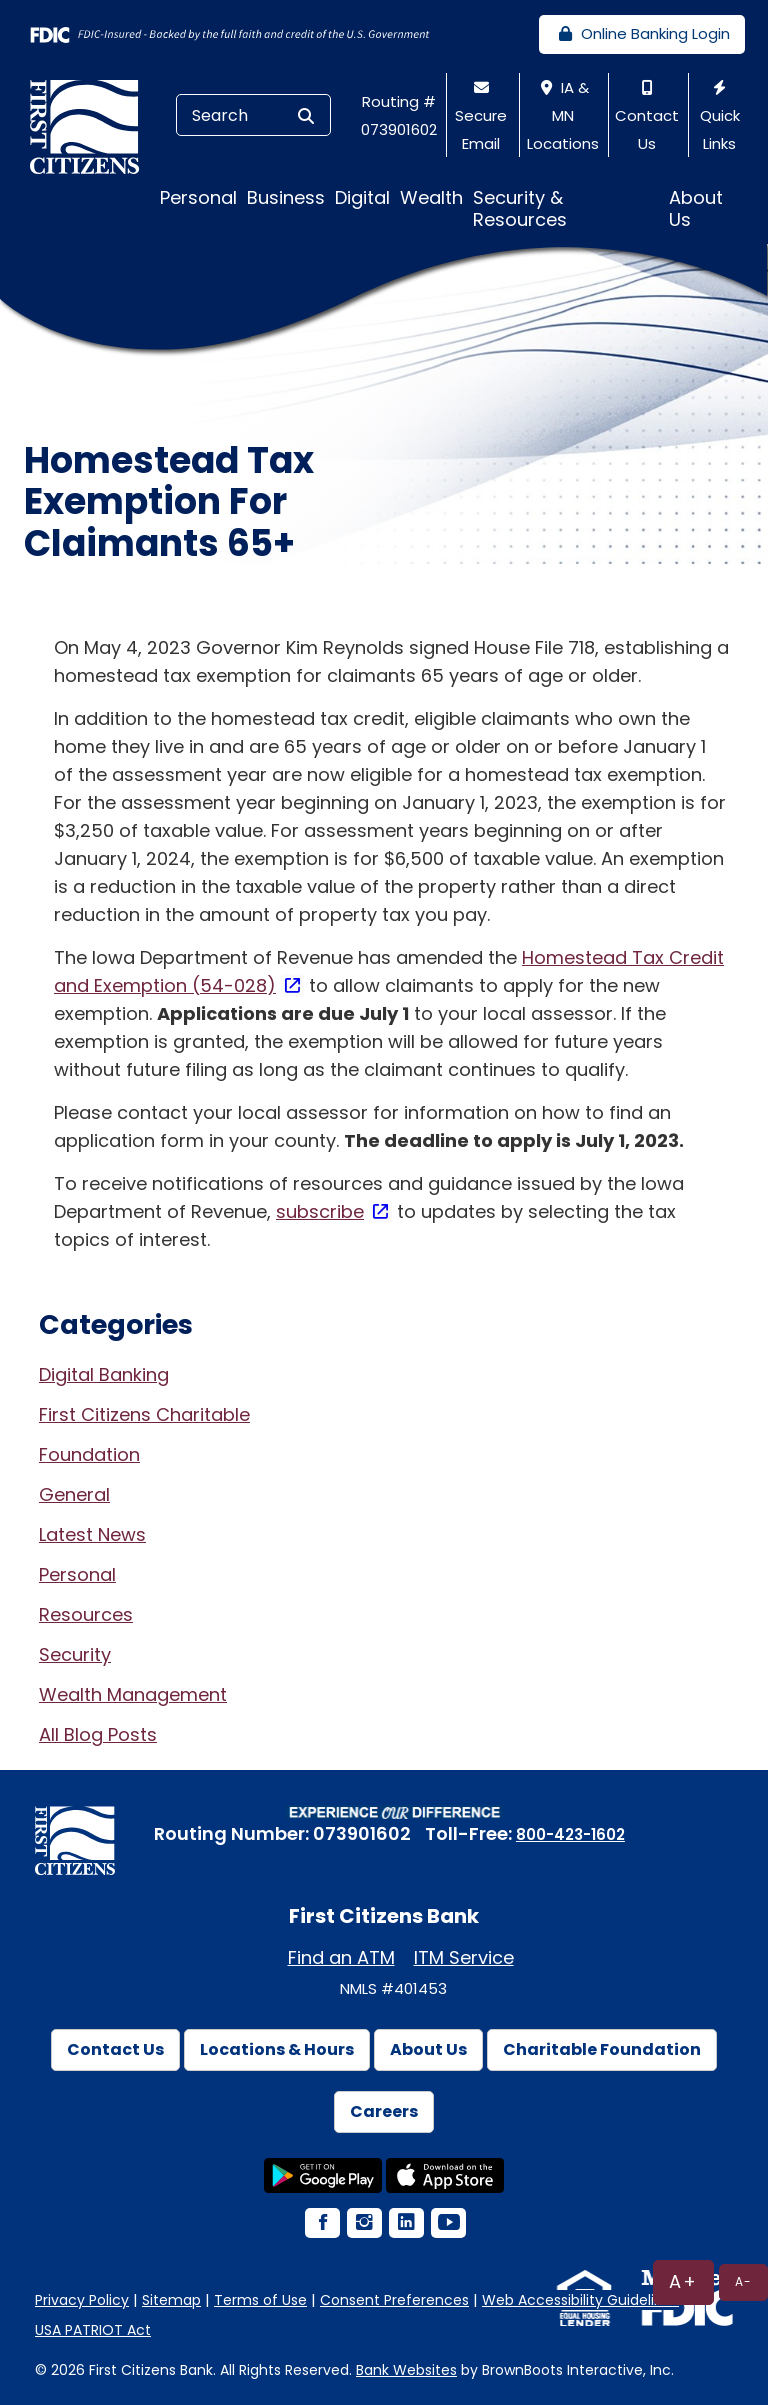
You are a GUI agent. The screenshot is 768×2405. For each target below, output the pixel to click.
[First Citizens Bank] (92, 126)
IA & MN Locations (563, 115)
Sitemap (171, 2300)
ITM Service (464, 1957)
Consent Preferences (394, 2300)
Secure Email (481, 117)
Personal (77, 1574)
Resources (86, 1614)
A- (743, 2281)
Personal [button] (198, 197)
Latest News (92, 1534)
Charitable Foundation (602, 2049)
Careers (384, 2111)
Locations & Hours (277, 2049)
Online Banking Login (642, 33)
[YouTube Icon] (447, 2224)
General (74, 1494)
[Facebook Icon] (321, 2224)
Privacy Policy (82, 2300)
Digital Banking (104, 1374)
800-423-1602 (570, 1834)
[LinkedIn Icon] (405, 2224)
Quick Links (720, 117)
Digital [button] (362, 197)
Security (75, 1654)
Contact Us (647, 117)
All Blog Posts (98, 1734)
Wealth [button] (431, 197)
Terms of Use (260, 2300)
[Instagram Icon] (363, 2224)
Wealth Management (133, 1694)
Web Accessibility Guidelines (580, 2300)
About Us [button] (696, 208)
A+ (683, 2281)
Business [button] (286, 197)
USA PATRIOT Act (93, 2330)
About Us (428, 2049)
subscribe (320, 1211)
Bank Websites (406, 2370)
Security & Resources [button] (520, 208)
